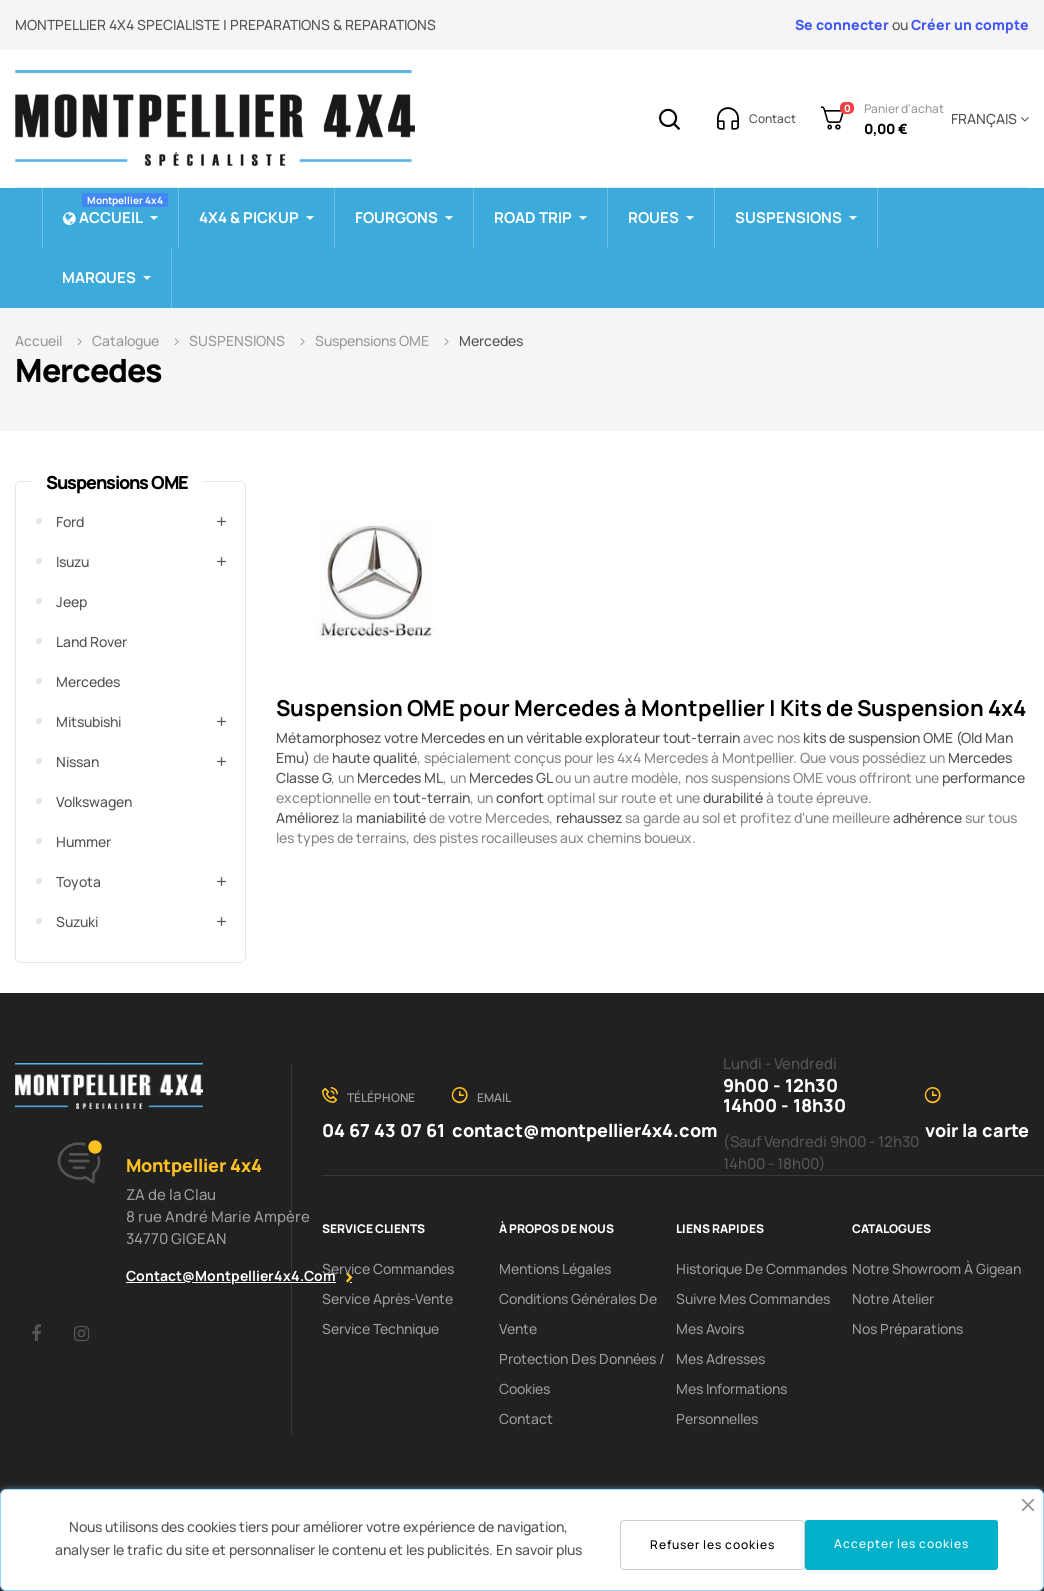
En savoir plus (539, 1549)
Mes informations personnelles (731, 1403)
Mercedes (88, 681)
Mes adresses (720, 1358)
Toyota (78, 881)
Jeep (71, 601)
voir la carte (977, 1130)
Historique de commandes (761, 1268)
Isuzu (72, 561)
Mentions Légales (555, 1268)
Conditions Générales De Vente (578, 1313)
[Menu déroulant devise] (986, 119)
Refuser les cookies (712, 1544)
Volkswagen (94, 801)
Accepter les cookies (901, 1543)
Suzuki (77, 921)
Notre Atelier (893, 1298)
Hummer (83, 841)
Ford (70, 521)
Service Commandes (388, 1268)
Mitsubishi (88, 721)
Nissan (77, 761)
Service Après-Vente (387, 1298)
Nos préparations (907, 1328)
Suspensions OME (117, 482)
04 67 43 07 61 (383, 1130)
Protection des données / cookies (582, 1373)
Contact (526, 1418)
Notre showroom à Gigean (936, 1268)
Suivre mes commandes (753, 1298)
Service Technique (380, 1328)
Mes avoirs (710, 1328)
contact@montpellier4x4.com (231, 1275)
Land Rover (91, 641)
